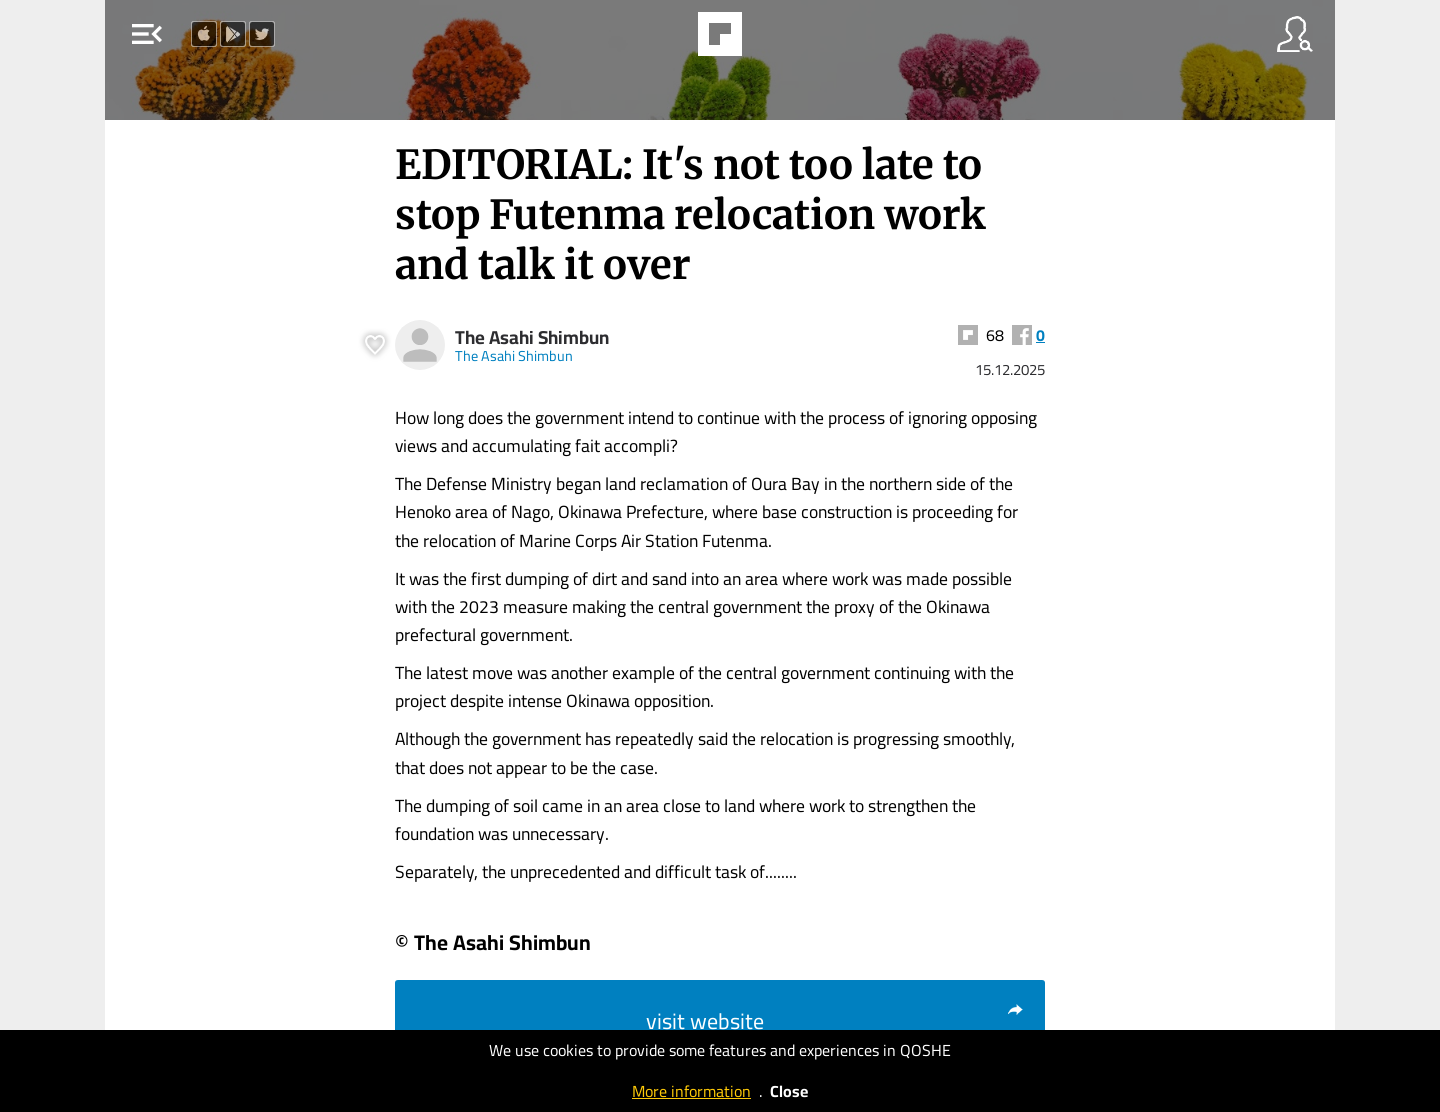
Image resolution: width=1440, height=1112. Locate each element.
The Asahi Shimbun (532, 337)
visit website (835, 1021)
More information (691, 1091)
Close (789, 1091)
